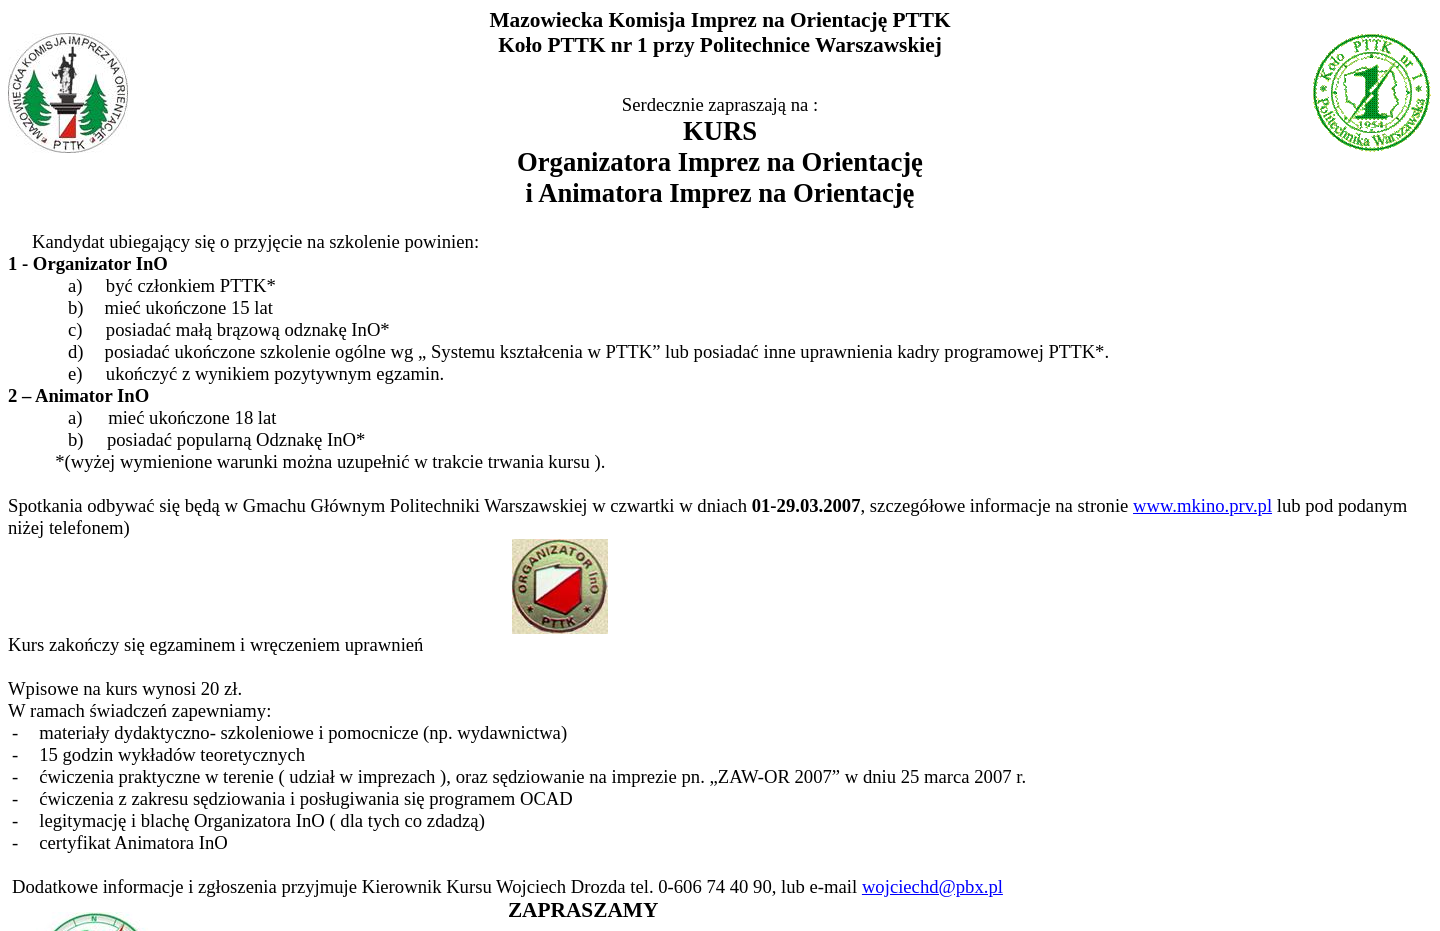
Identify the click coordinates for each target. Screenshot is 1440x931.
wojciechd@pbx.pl (932, 886)
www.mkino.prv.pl (1202, 505)
